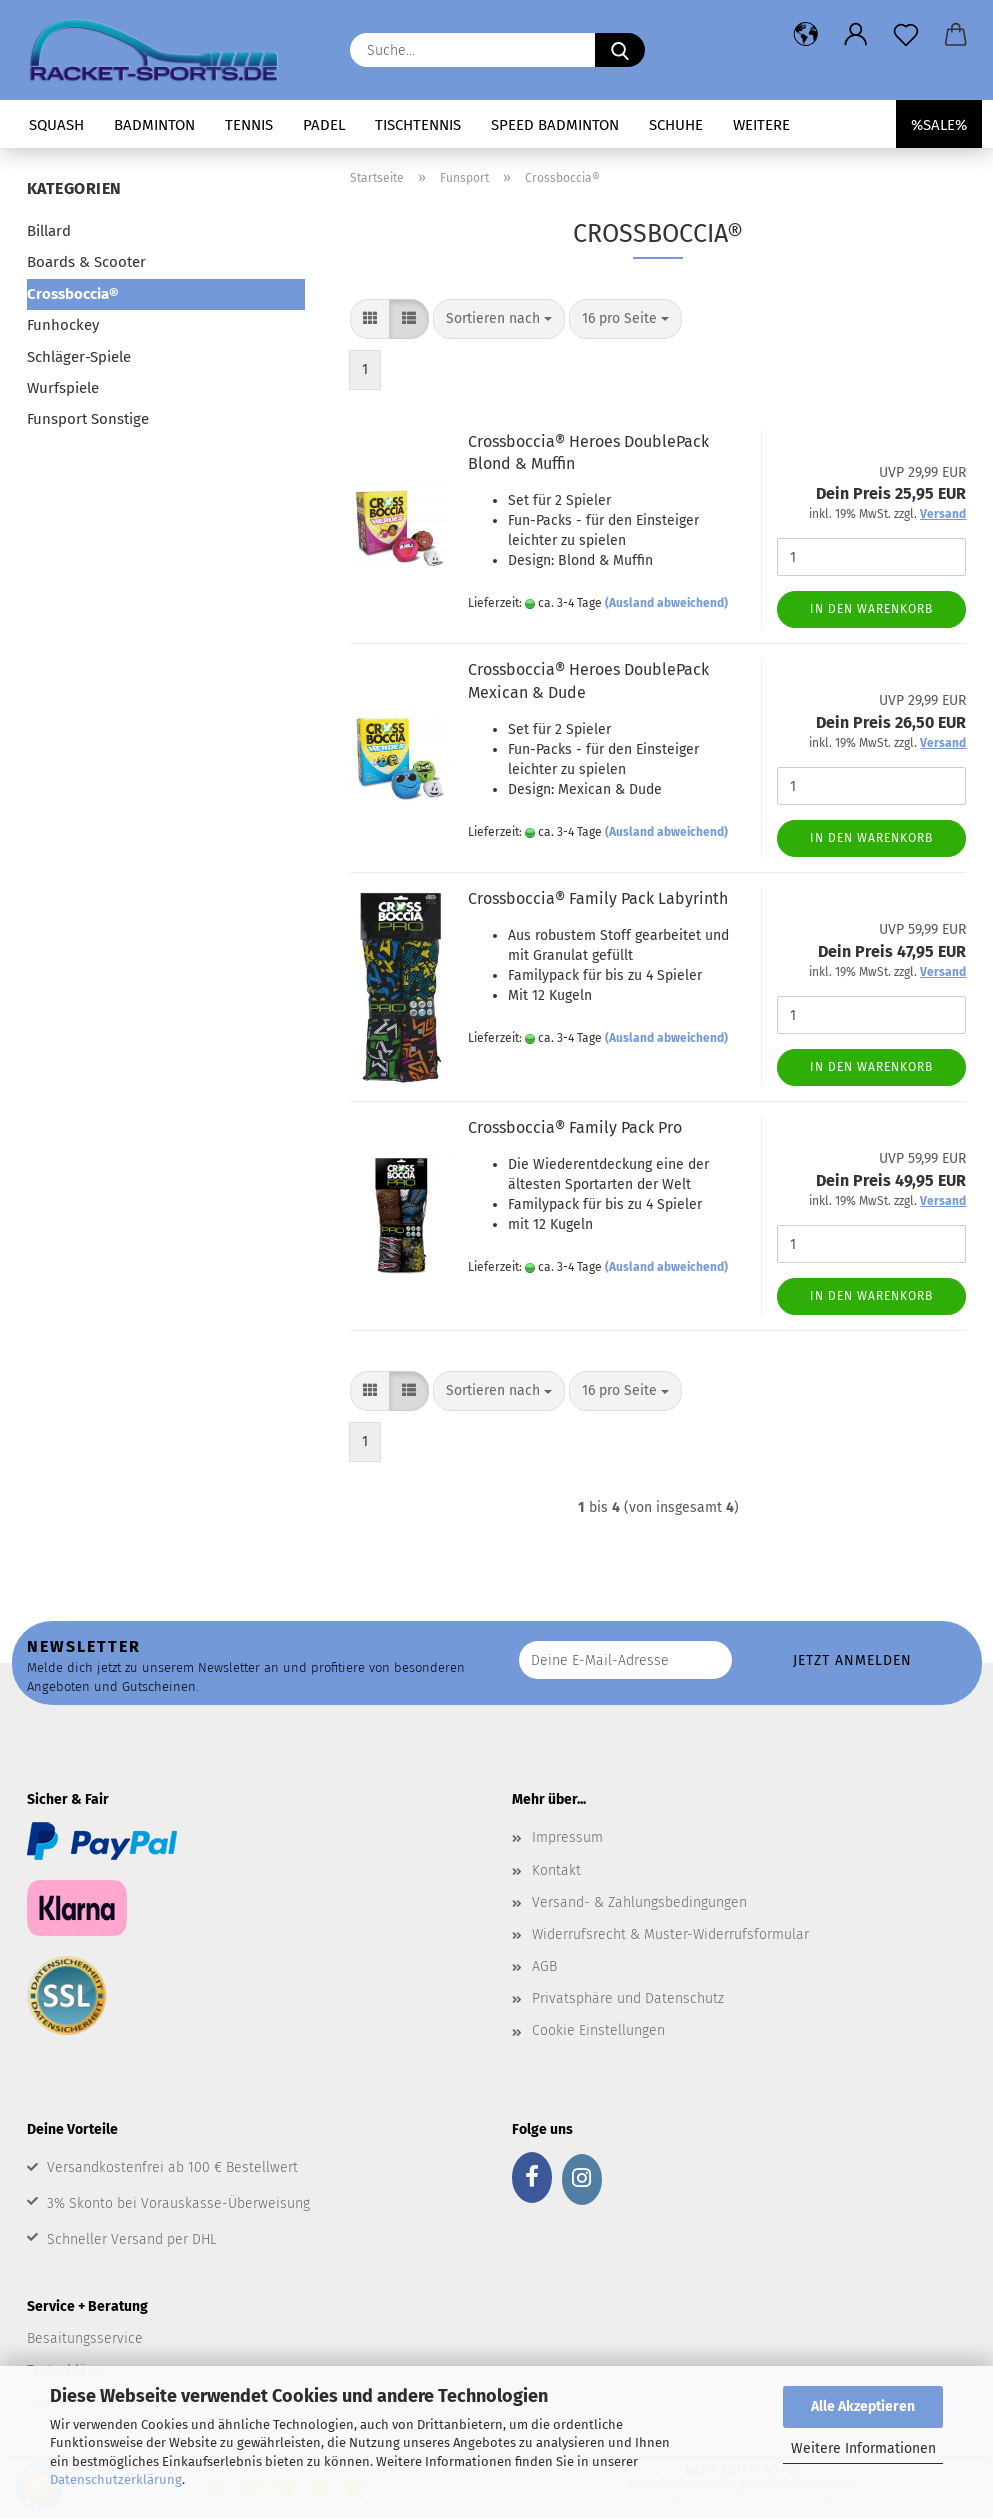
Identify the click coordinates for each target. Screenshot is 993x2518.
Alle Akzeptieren (863, 2406)
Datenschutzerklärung (116, 2479)
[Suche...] (620, 50)
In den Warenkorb (871, 609)
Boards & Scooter (86, 262)
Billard (49, 231)
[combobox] (499, 319)
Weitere (761, 125)
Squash (56, 125)
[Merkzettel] (906, 35)
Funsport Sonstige (88, 419)
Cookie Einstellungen (598, 2030)
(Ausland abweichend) (666, 603)
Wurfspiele (63, 388)
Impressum (567, 1837)
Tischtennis (418, 125)
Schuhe (676, 125)
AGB (544, 1966)
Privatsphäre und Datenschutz (628, 1998)
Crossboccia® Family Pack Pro (575, 1127)
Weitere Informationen (863, 2448)
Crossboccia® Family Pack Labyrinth (598, 898)
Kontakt (556, 1870)
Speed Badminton (555, 125)
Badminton (154, 125)
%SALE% (939, 125)
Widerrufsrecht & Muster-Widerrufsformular (670, 1934)
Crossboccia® (73, 294)
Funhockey (63, 325)
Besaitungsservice (85, 2338)
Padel (324, 125)
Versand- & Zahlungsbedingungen (639, 1902)
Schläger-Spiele (79, 357)
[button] (806, 35)
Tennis (249, 125)
